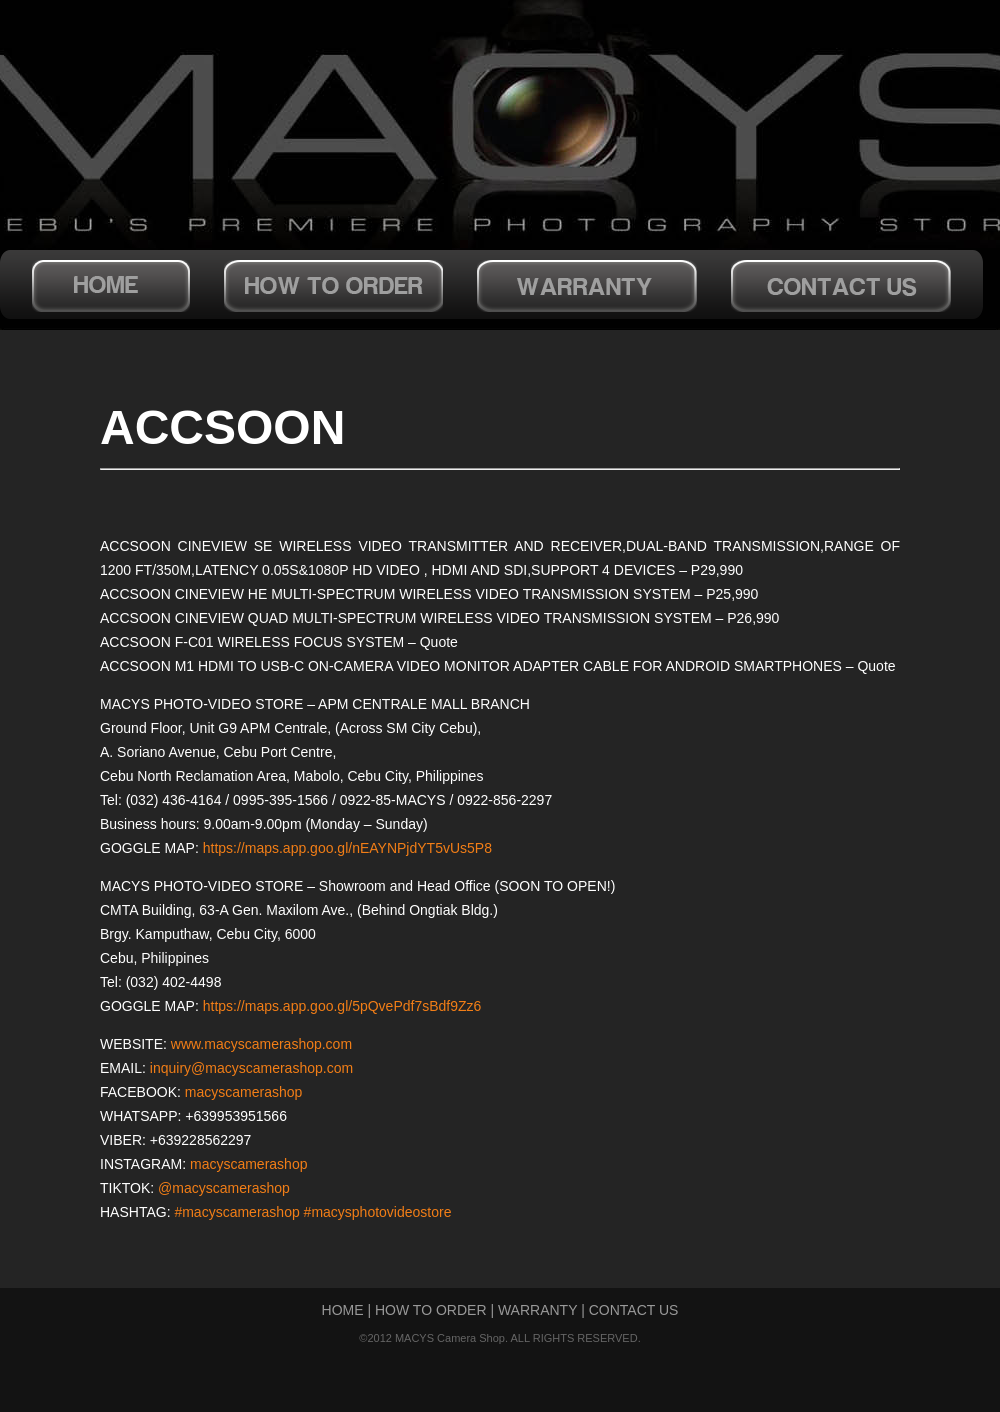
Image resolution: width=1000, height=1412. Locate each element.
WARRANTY (537, 1310)
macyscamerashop (244, 1092)
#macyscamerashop (236, 1212)
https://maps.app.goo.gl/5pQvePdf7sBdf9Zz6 (342, 1006)
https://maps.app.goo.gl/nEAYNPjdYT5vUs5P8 (347, 848)
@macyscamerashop (224, 1188)
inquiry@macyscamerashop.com (251, 1068)
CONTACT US (634, 1310)
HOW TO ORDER (431, 1310)
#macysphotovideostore (378, 1212)
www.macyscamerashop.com (261, 1044)
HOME (343, 1310)
